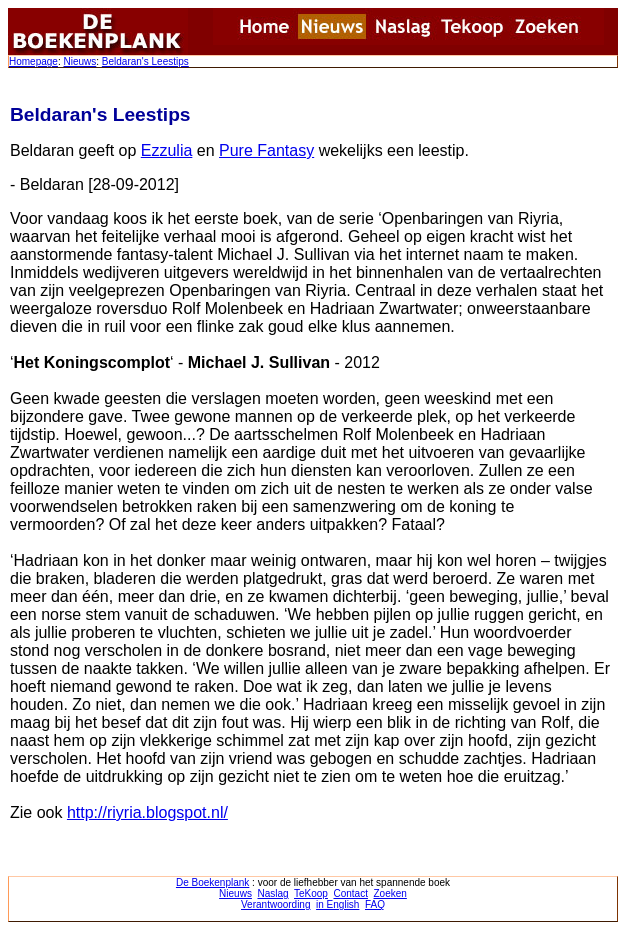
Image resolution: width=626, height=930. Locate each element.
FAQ (375, 904)
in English (337, 904)
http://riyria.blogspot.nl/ (147, 812)
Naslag (272, 893)
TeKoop (311, 893)
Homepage (33, 61)
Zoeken (390, 893)
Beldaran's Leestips (145, 61)
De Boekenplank (212, 882)
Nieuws (79, 61)
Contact (350, 893)
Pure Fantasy (266, 150)
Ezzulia (167, 150)
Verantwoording (276, 904)
